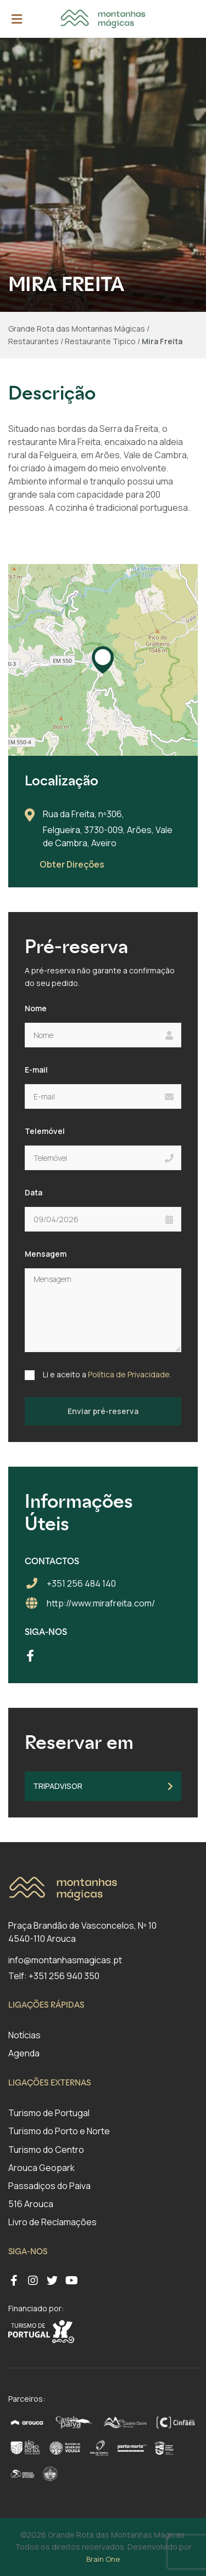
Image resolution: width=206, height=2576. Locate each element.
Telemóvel (45, 1131)
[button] (102, 660)
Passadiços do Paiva (49, 2186)
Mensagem (45, 1254)
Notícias (24, 2035)
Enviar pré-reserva (103, 1411)
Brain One (103, 2559)
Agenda (24, 2053)
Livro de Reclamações (52, 2222)
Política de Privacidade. (129, 1374)
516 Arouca (30, 2204)
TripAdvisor (103, 1786)
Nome (36, 1008)
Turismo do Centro (46, 2150)
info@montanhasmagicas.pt (65, 1960)
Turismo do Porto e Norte (59, 2131)
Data (33, 1192)
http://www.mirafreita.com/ (101, 1603)
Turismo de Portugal (49, 2113)
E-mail (36, 1069)
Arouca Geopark (41, 2168)
